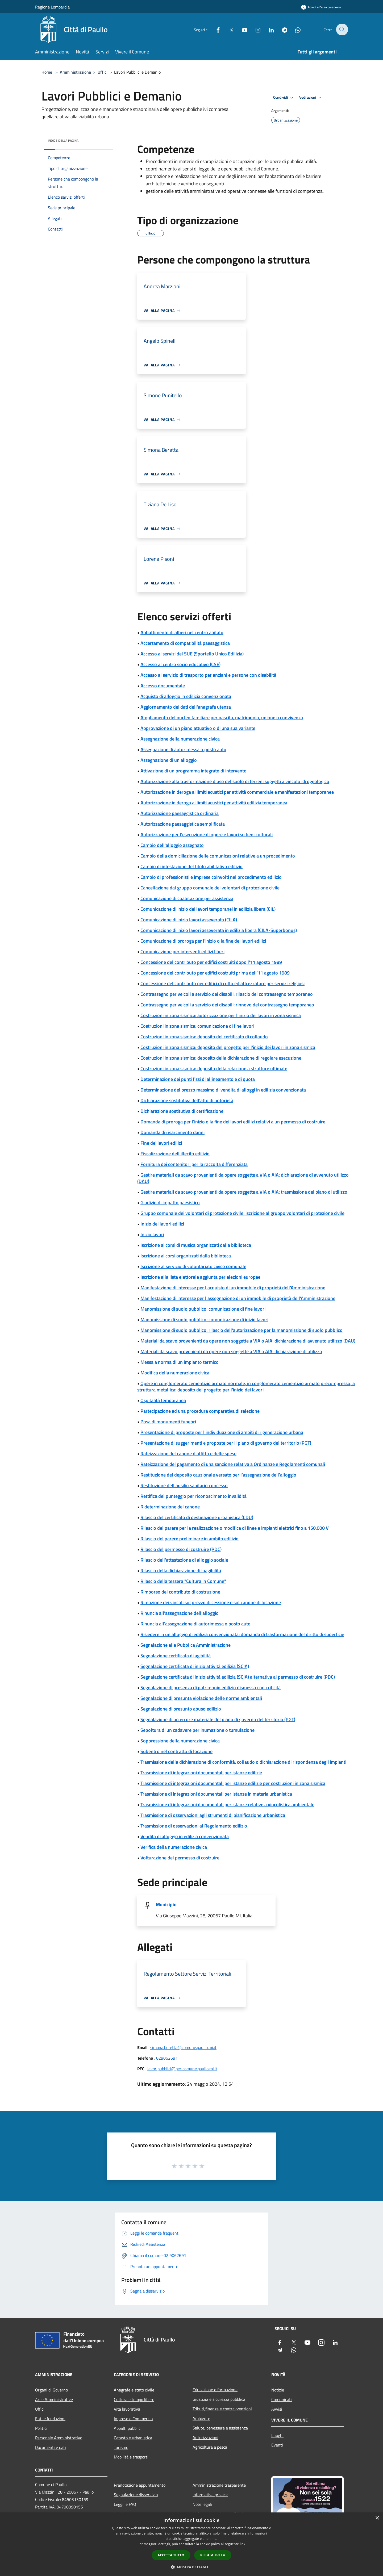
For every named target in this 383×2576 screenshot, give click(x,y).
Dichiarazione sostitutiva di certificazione (181, 1111)
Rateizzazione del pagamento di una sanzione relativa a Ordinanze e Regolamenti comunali (232, 1464)
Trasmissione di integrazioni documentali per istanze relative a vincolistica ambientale (227, 1804)
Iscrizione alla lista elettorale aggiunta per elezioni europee (200, 1277)
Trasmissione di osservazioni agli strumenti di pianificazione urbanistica (212, 1815)
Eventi (277, 2445)
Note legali (202, 2504)
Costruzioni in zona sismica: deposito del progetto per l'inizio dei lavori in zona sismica (227, 1047)
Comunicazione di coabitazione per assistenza (186, 898)
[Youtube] (241, 29)
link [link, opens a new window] (242, 2544)
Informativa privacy (210, 2494)
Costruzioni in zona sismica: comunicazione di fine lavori (197, 1026)
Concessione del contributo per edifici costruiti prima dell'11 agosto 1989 (215, 972)
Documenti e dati (50, 2447)
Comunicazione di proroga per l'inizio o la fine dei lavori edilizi (203, 940)
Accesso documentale (162, 685)
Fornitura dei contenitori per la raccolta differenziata (194, 1164)
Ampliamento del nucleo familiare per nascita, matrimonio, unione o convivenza (221, 717)
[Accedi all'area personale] (321, 7)
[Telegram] (281, 29)
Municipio (166, 1904)
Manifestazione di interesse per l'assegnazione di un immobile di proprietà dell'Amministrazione (237, 1298)
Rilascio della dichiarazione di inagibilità (180, 1570)
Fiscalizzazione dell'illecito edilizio (175, 1153)
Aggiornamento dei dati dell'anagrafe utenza (185, 706)
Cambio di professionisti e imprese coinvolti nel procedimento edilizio (211, 877)
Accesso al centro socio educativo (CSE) (180, 664)
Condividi (284, 97)
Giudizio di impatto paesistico (170, 1202)
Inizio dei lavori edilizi (162, 1223)
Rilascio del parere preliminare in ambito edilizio (189, 1538)
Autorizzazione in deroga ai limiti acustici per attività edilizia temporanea (213, 802)
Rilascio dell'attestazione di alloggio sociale (184, 1559)
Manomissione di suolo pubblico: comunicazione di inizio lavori (204, 1319)
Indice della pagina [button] (63, 140)
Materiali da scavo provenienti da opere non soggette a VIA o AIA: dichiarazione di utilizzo (231, 1351)
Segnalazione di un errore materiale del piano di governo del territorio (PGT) (217, 1719)
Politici (41, 2428)
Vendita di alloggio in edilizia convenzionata (184, 1836)
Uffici (102, 72)
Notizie (277, 2390)
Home (46, 72)
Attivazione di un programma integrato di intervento (193, 770)
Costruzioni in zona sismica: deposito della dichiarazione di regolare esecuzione (220, 1057)
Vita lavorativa (127, 2409)
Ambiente (201, 2418)
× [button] (377, 2518)
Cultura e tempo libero (134, 2399)
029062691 (167, 2058)
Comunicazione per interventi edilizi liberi (182, 951)
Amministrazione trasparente (219, 2485)
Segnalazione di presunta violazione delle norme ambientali (201, 1698)
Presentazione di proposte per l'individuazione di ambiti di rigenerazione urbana (221, 1432)
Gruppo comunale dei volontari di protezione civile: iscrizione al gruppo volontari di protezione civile (242, 1213)
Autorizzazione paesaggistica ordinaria (179, 813)
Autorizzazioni (205, 2437)
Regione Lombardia (52, 7)
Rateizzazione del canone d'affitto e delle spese (188, 1453)
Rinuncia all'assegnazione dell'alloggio (179, 1613)
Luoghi (277, 2435)
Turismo (121, 2447)
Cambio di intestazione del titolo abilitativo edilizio (191, 866)
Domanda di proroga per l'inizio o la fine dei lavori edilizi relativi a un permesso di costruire (232, 1121)
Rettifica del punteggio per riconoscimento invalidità (193, 1496)
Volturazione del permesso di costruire (179, 1857)
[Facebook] (214, 29)
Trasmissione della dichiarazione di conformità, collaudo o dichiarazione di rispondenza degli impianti (243, 1762)
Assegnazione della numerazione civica (180, 738)
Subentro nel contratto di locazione (176, 1751)
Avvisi (276, 2409)
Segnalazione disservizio (136, 2494)
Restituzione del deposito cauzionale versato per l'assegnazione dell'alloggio (218, 1474)
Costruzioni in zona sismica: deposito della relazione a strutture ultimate (213, 1068)
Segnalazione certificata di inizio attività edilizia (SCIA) (194, 1666)
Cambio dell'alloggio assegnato (172, 845)
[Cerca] (341, 29)
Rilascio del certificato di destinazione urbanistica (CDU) (196, 1517)
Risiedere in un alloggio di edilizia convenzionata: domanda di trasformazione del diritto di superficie (242, 1634)
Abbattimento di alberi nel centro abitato (181, 632)
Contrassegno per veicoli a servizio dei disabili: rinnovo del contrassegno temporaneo (227, 1004)
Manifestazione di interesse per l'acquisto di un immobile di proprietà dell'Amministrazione (232, 1287)
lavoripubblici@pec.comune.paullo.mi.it (182, 2068)
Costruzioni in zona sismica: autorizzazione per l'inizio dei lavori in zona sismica (220, 1015)
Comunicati (281, 2399)
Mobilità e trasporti (131, 2457)
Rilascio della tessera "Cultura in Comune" (183, 1581)
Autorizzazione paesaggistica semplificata (182, 823)
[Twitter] (227, 29)
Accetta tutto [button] (171, 2555)
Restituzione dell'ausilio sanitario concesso (184, 1485)
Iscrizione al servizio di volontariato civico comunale (193, 1266)
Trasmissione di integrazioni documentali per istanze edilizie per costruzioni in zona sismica (232, 1783)
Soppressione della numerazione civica (180, 1740)
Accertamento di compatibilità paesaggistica (185, 643)
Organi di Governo (51, 2390)
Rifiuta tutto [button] (213, 2555)
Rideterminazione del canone (170, 1506)
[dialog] (191, 2544)
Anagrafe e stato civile (134, 2390)
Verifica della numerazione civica (173, 1847)
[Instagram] (254, 29)
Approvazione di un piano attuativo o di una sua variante (197, 728)
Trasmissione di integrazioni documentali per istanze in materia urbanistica (216, 1793)
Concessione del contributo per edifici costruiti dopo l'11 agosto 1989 (211, 962)
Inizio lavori (152, 1234)
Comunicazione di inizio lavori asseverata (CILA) (188, 919)
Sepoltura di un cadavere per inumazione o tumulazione (197, 1730)
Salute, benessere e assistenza (220, 2428)
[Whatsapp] (294, 29)
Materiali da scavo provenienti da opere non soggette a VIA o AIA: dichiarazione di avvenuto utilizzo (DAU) (247, 1340)
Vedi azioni (311, 97)
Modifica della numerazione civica (174, 1372)
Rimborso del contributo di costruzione (180, 1591)
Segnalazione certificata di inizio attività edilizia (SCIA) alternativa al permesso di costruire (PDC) (237, 1676)
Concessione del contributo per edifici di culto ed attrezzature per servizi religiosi (222, 983)
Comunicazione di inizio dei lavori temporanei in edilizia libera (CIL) (208, 909)
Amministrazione (75, 72)
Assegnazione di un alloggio (168, 760)
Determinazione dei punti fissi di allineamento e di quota (197, 1079)
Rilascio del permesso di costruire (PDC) (181, 1549)
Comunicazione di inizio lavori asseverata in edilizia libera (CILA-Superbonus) (218, 930)
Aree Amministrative (54, 2399)
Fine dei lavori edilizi (161, 1143)
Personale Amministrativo (58, 2438)
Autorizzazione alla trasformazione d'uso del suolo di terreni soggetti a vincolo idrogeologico (234, 781)
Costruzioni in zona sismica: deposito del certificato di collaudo (204, 1036)
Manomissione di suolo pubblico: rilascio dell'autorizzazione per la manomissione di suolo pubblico (241, 1330)
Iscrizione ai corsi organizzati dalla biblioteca (185, 1255)
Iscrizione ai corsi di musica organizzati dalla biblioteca (195, 1245)
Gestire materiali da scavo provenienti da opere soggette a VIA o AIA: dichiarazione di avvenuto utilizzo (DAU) (243, 1178)
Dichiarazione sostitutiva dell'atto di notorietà (186, 1100)
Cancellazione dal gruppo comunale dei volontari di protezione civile (210, 887)
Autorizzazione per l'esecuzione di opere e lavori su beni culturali (206, 834)
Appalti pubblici (127, 2428)
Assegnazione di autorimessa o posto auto (183, 749)
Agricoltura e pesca (210, 2447)
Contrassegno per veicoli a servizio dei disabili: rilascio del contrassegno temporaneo (226, 994)
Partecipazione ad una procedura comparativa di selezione (200, 1411)
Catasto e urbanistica (133, 2438)
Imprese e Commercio (133, 2418)
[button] (191, 2567)
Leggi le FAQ (125, 2504)
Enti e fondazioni (50, 2418)
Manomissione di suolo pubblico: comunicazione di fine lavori (202, 1308)
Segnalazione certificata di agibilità (175, 1655)
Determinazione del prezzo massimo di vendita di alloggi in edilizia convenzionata (223, 1089)
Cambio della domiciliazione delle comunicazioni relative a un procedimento (217, 855)
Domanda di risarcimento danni (172, 1132)
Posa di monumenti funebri (168, 1421)
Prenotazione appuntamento (139, 2485)
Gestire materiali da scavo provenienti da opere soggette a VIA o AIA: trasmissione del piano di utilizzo (243, 1191)
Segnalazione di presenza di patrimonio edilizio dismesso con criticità (210, 1687)
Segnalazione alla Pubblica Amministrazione (185, 1645)
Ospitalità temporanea (163, 1400)
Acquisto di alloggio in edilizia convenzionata (185, 696)
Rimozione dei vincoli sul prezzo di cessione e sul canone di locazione (210, 1602)
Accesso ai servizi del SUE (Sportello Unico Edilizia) (192, 653)
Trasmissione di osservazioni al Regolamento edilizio (193, 1825)
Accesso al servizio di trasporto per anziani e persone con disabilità (208, 675)
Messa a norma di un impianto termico (179, 1362)
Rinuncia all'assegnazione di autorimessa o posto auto (195, 1623)
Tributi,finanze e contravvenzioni (222, 2409)
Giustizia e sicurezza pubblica (219, 2399)
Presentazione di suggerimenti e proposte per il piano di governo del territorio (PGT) (225, 1442)
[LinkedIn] (267, 29)
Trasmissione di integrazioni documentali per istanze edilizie (201, 1772)
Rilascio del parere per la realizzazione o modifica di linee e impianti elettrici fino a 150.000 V (234, 1528)
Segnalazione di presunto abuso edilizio (180, 1708)
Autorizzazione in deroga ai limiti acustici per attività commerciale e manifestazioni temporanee (237, 792)
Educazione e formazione (215, 2389)
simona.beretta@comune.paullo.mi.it (183, 2047)
